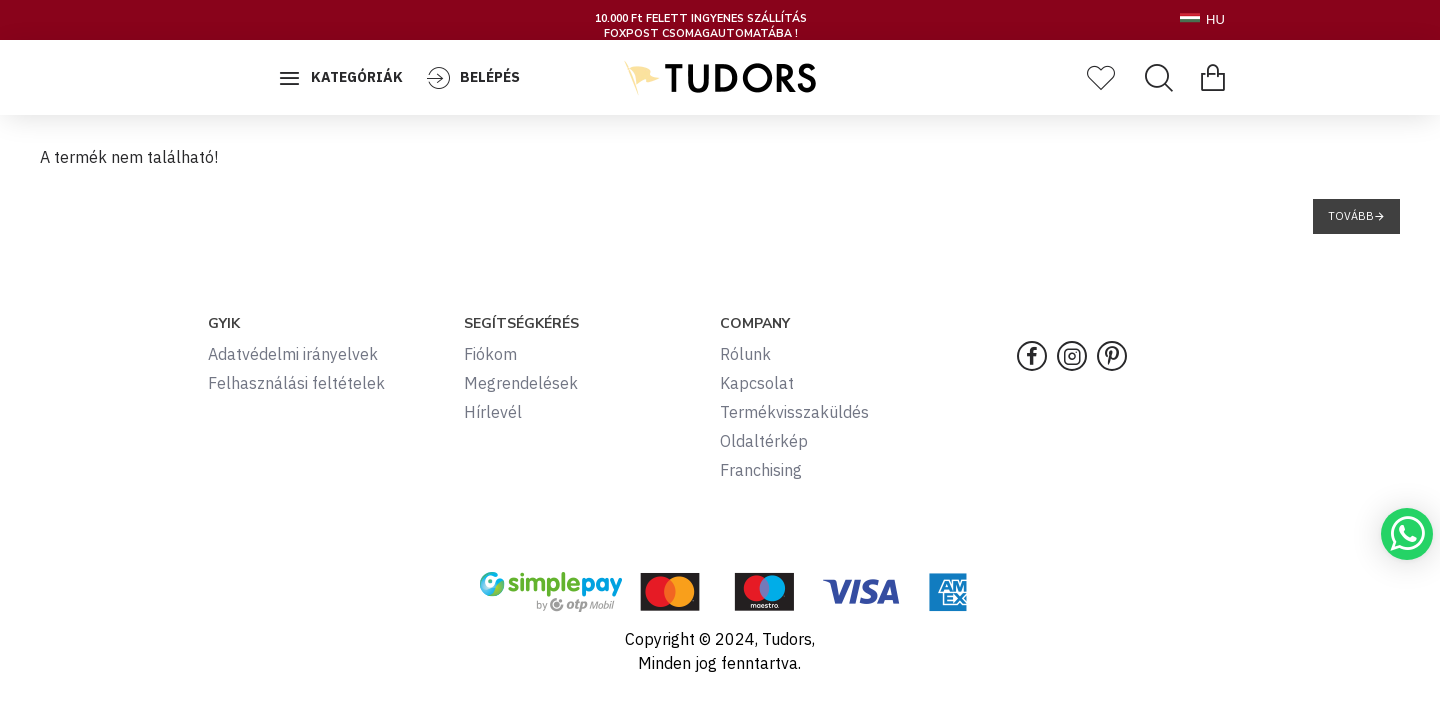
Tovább (1351, 216)
